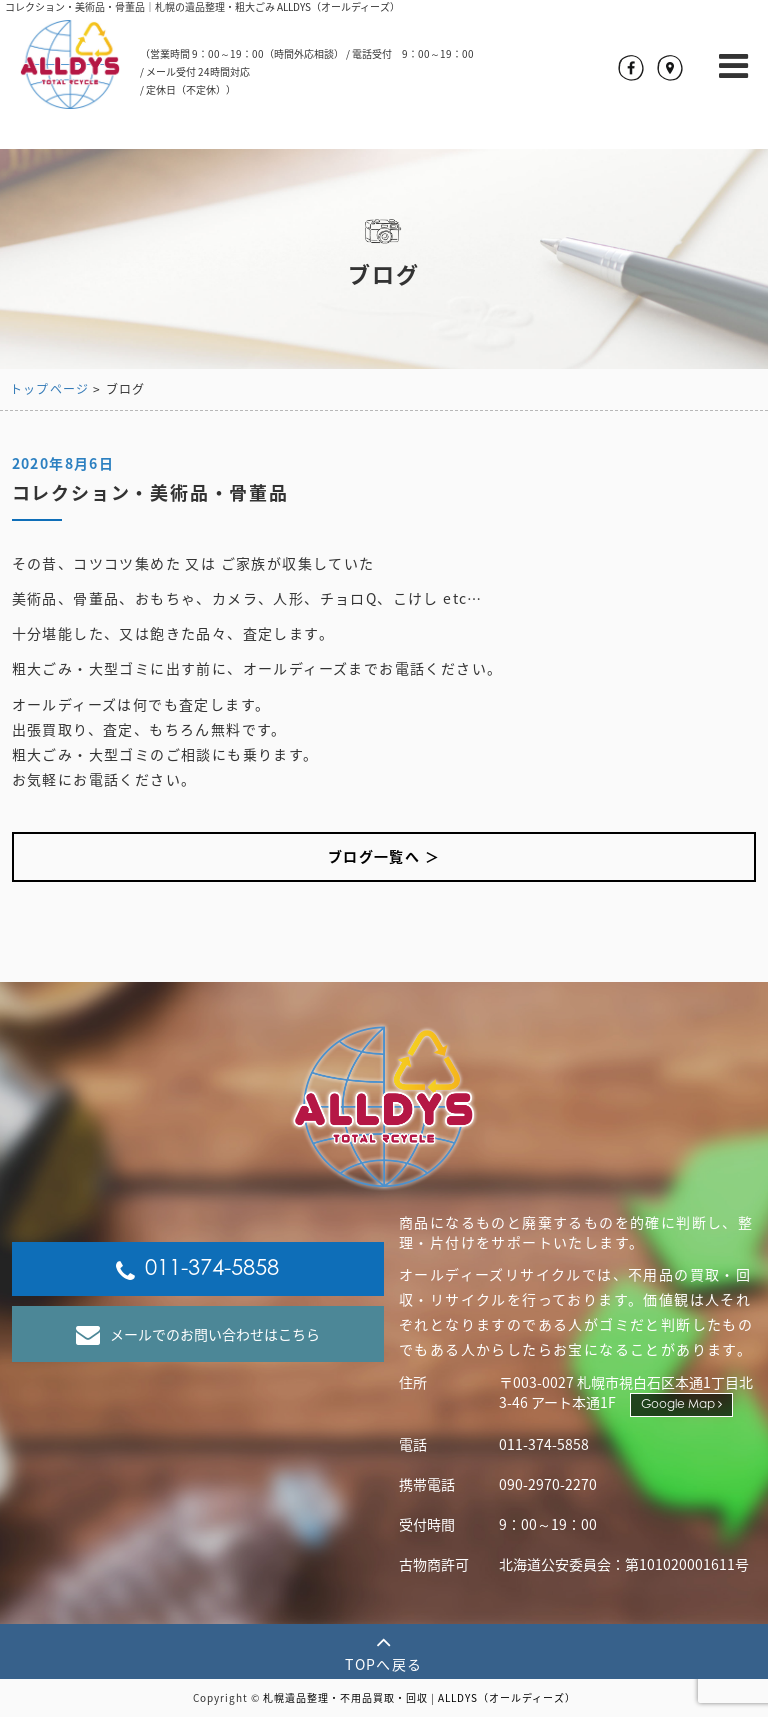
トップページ (49, 389)
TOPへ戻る (383, 1651)
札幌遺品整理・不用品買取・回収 (345, 1697)
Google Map (681, 1404)
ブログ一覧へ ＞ (384, 856)
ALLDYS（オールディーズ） (507, 1697)
